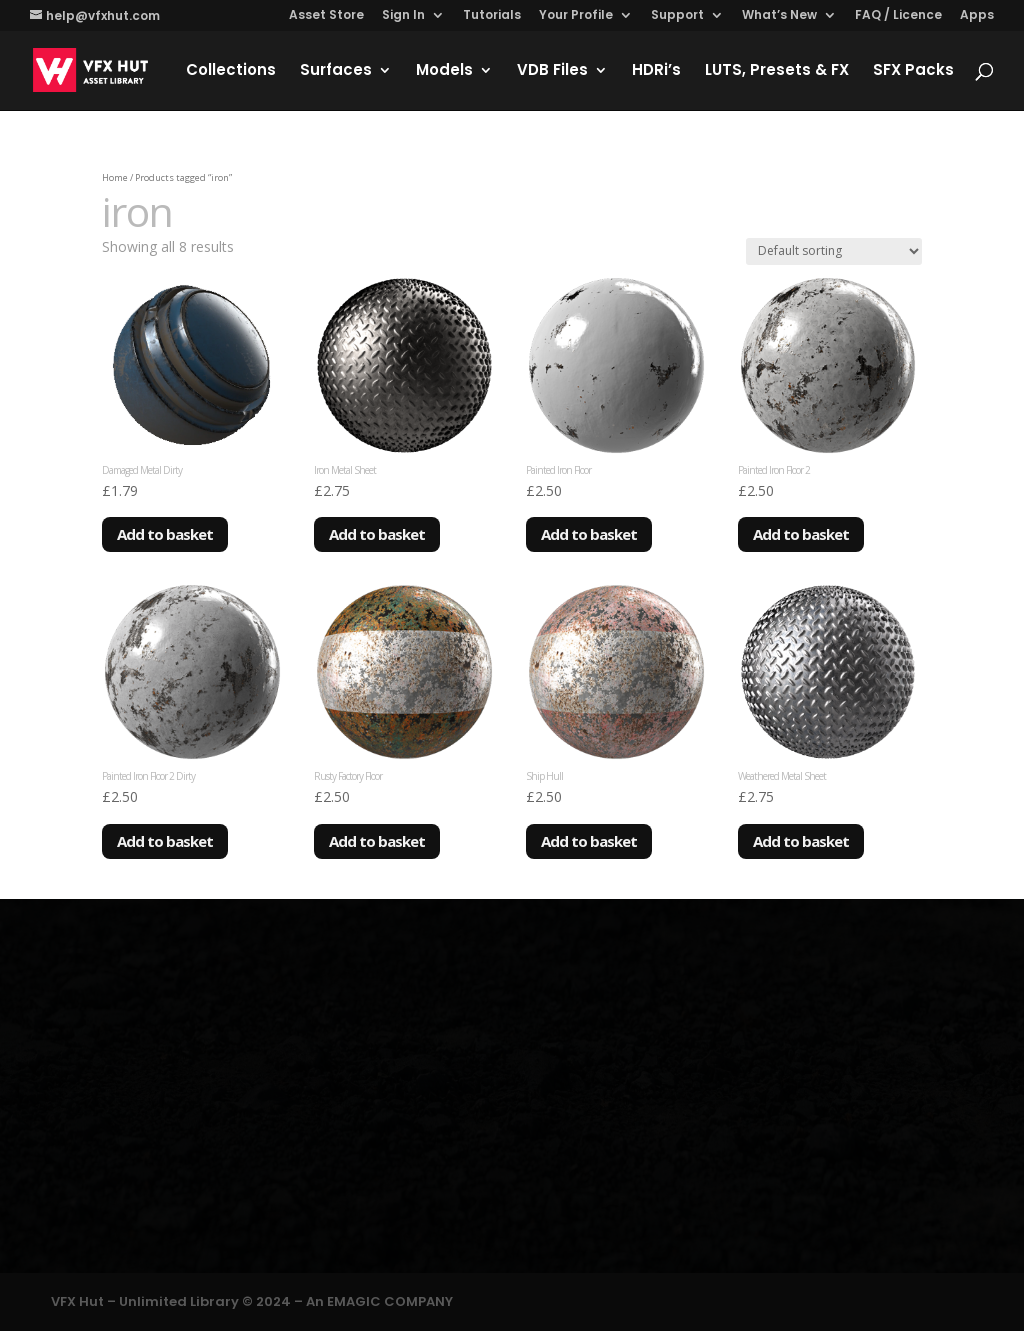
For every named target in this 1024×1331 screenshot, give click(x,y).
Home (115, 177)
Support (677, 16)
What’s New (779, 16)
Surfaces (336, 71)
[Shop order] (834, 251)
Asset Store (326, 16)
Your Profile (576, 16)
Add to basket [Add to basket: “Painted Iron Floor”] (589, 534)
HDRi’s (656, 71)
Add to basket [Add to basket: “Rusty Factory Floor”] (377, 841)
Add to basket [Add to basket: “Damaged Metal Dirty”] (165, 534)
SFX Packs (913, 71)
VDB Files (552, 71)
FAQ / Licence (898, 16)
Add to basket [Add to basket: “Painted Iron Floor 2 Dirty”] (165, 841)
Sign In (403, 16)
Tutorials (492, 16)
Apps (977, 16)
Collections (231, 71)
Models (444, 71)
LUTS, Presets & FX (777, 71)
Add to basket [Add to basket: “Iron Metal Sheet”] (377, 534)
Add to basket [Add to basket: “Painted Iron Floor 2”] (801, 534)
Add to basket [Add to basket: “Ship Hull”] (589, 841)
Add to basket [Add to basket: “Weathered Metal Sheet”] (801, 841)
